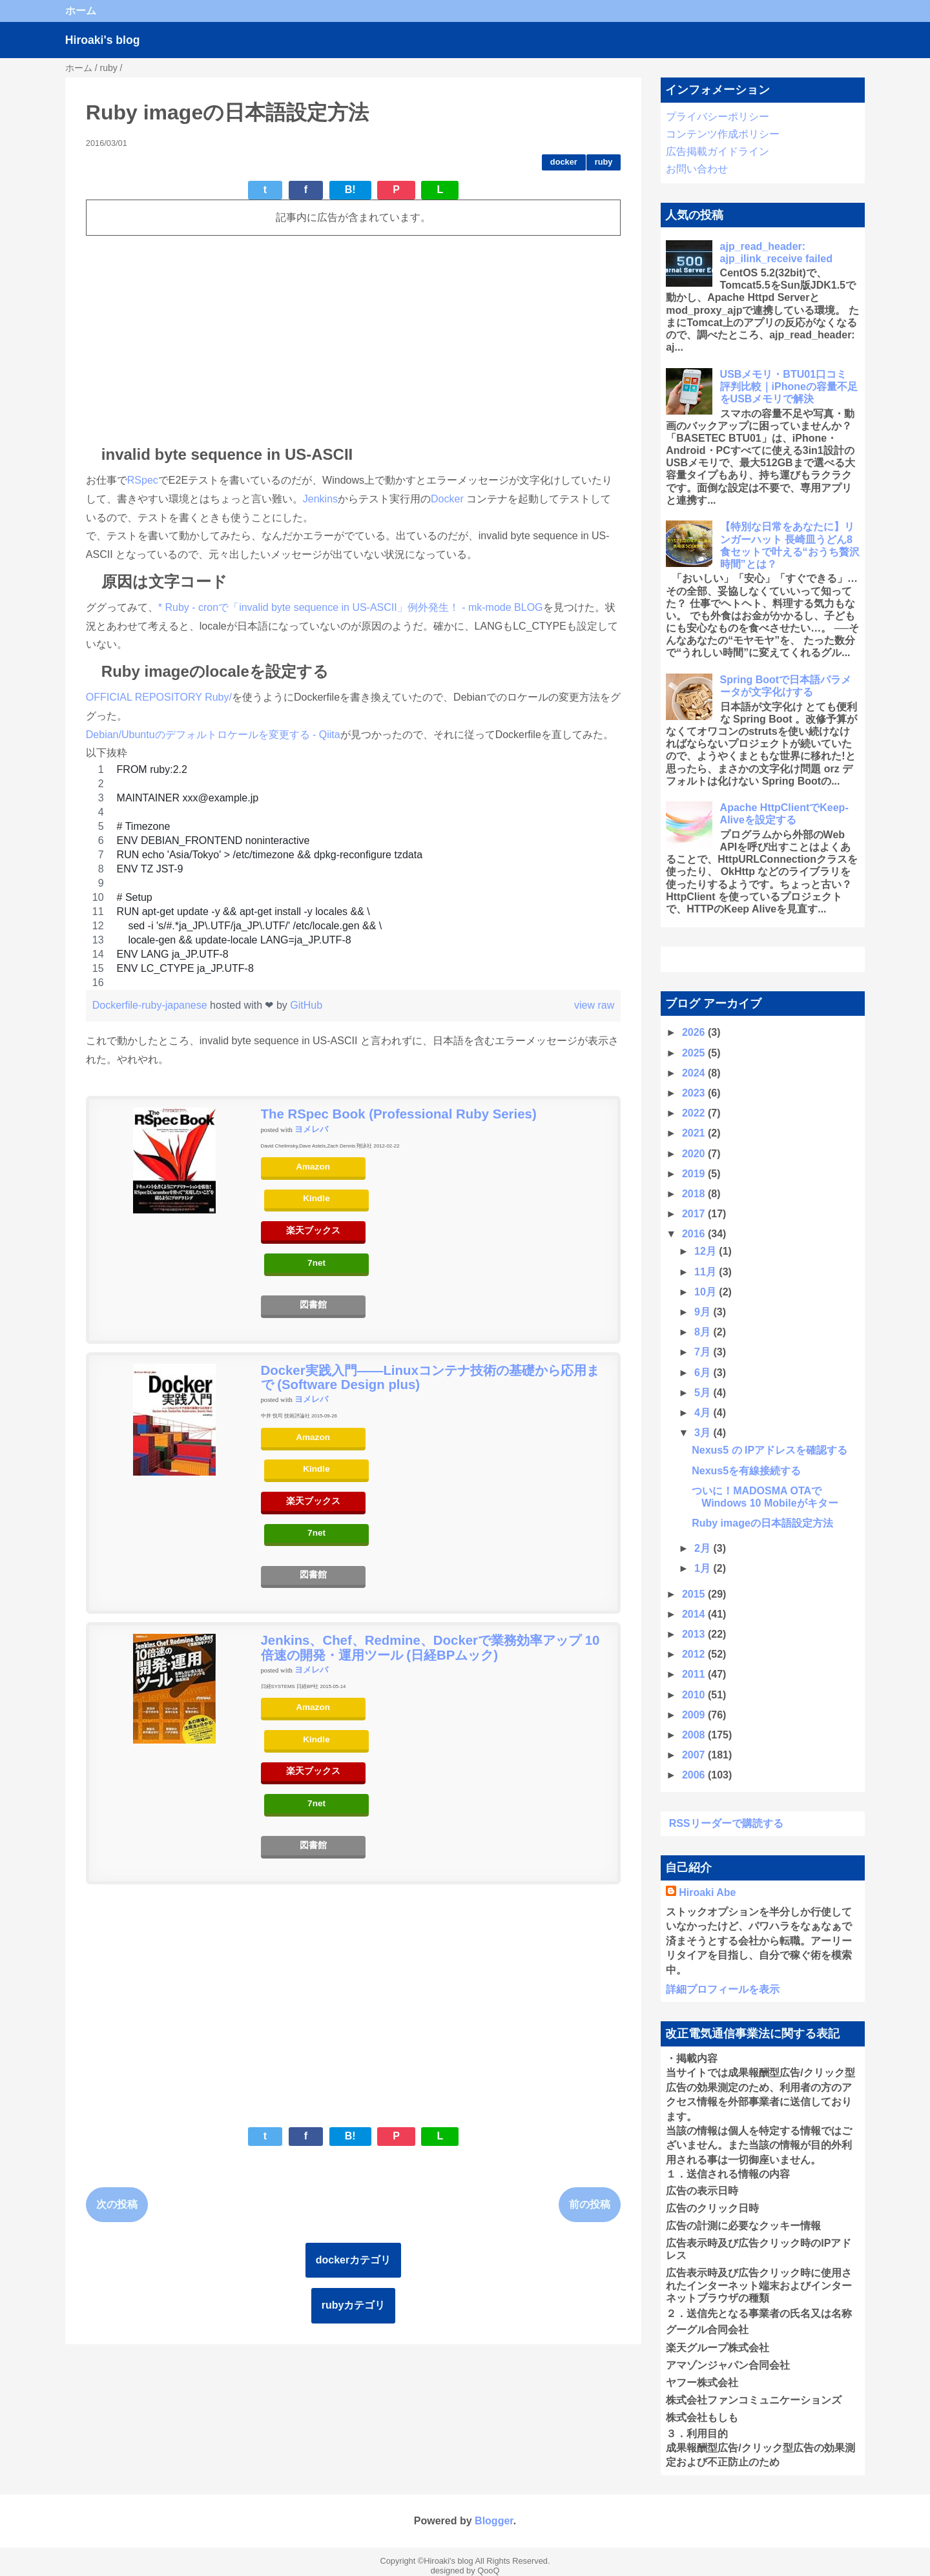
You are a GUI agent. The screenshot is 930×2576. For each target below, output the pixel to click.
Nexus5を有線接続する (746, 1470)
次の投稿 (117, 2204)
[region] (353, 876)
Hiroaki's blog (102, 40)
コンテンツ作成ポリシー (723, 134)
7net (316, 1263)
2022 (695, 1113)
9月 (703, 1311)
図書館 (313, 1305)
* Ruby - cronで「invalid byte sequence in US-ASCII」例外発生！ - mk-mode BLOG (350, 607)
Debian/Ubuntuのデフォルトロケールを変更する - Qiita (213, 734)
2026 (695, 1032)
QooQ (488, 2570)
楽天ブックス (313, 1230)
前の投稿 (589, 2204)
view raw (594, 1005)
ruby (604, 162)
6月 (703, 1372)
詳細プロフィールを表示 (723, 1989)
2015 (695, 1594)
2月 (703, 1548)
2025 (695, 1052)
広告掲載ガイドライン (717, 151)
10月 (706, 1291)
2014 (695, 1614)
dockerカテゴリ (353, 2259)
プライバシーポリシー (717, 116)
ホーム (80, 10)
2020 (695, 1153)
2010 (695, 1694)
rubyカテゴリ (354, 2305)
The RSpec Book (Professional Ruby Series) (399, 1114)
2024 (695, 1072)
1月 (703, 1568)
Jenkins (320, 498)
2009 (695, 1714)
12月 (706, 1251)
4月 (703, 1412)
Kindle (316, 1198)
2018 (695, 1193)
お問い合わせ (697, 168)
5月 (703, 1392)
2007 (695, 1754)
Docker (448, 498)
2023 (695, 1092)
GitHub (306, 1005)
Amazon (313, 1166)
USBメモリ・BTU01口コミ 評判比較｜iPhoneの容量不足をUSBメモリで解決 (789, 386)
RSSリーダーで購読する (726, 1823)
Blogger (494, 2520)
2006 (695, 1774)
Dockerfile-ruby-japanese (151, 1005)
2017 (695, 1213)
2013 (695, 1634)
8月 (703, 1331)
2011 (695, 1674)
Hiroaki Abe (707, 1892)
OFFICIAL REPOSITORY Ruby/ (159, 697)
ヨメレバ (311, 1129)
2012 (695, 1654)
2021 (695, 1133)
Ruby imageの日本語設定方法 (762, 1523)
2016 (695, 1233)
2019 (695, 1173)
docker (563, 162)
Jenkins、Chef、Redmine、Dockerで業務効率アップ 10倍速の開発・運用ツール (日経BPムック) (430, 1647)
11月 (706, 1271)
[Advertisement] (353, 336)
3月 (703, 1432)
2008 (695, 1734)
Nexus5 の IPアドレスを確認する (769, 1450)
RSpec (142, 480)
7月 (703, 1351)
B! (350, 189)
